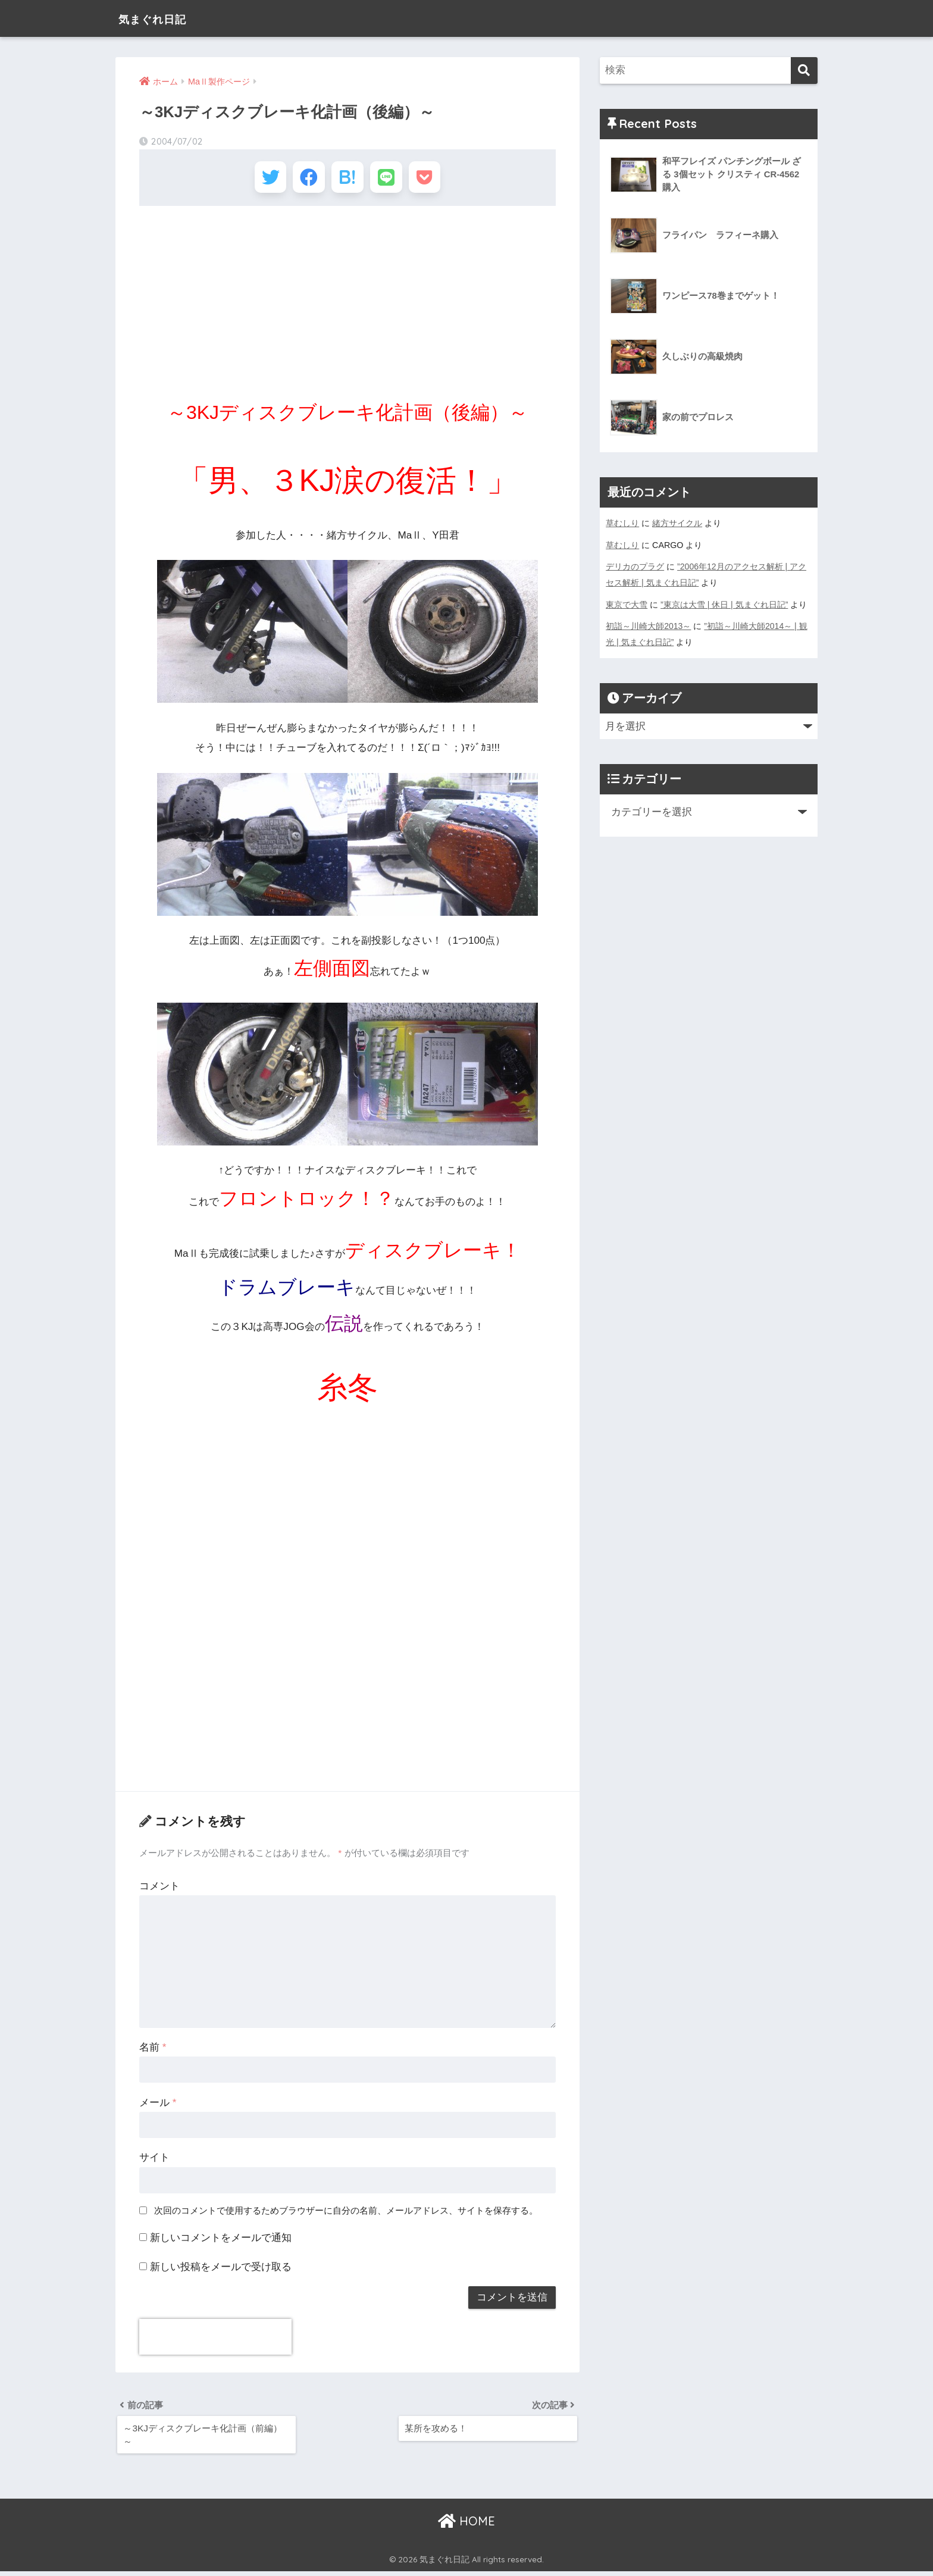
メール (157, 2105)
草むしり (622, 523)
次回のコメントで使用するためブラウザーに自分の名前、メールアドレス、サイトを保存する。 (346, 2213)
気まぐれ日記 (162, 18)
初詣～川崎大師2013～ (648, 624)
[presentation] (215, 2339)
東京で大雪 (626, 603)
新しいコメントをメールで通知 (221, 2240)
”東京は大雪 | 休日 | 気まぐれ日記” (724, 603)
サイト (154, 2160)
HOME (466, 2525)
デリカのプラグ (635, 566)
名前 (152, 2049)
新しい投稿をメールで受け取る (221, 2269)
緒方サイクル (677, 523)
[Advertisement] (347, 303)
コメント (159, 1888)
